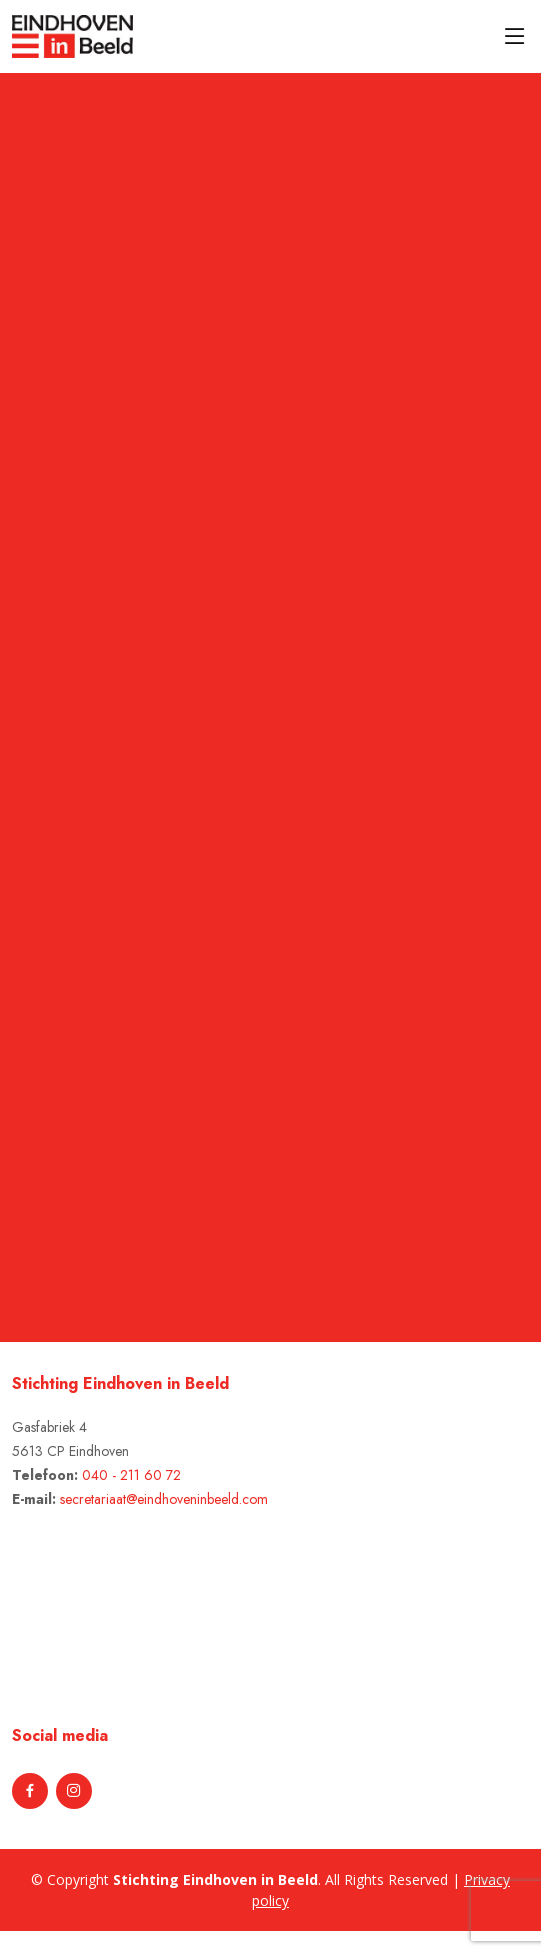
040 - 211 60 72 (131, 1475)
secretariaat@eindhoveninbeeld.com (164, 1499)
